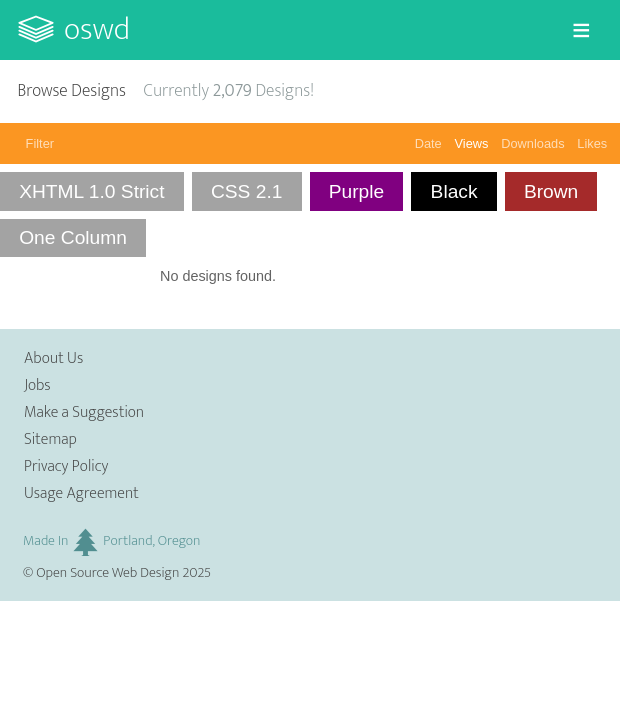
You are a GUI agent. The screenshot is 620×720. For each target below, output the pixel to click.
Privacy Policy (66, 466)
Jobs (37, 385)
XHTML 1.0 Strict (91, 191)
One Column (73, 237)
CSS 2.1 (246, 191)
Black (454, 191)
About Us (53, 358)
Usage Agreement (81, 493)
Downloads (532, 143)
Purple (356, 191)
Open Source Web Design (107, 573)
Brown (551, 191)
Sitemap (50, 439)
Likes (592, 143)
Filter (40, 143)
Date (428, 143)
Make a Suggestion (84, 412)
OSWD (97, 29)
